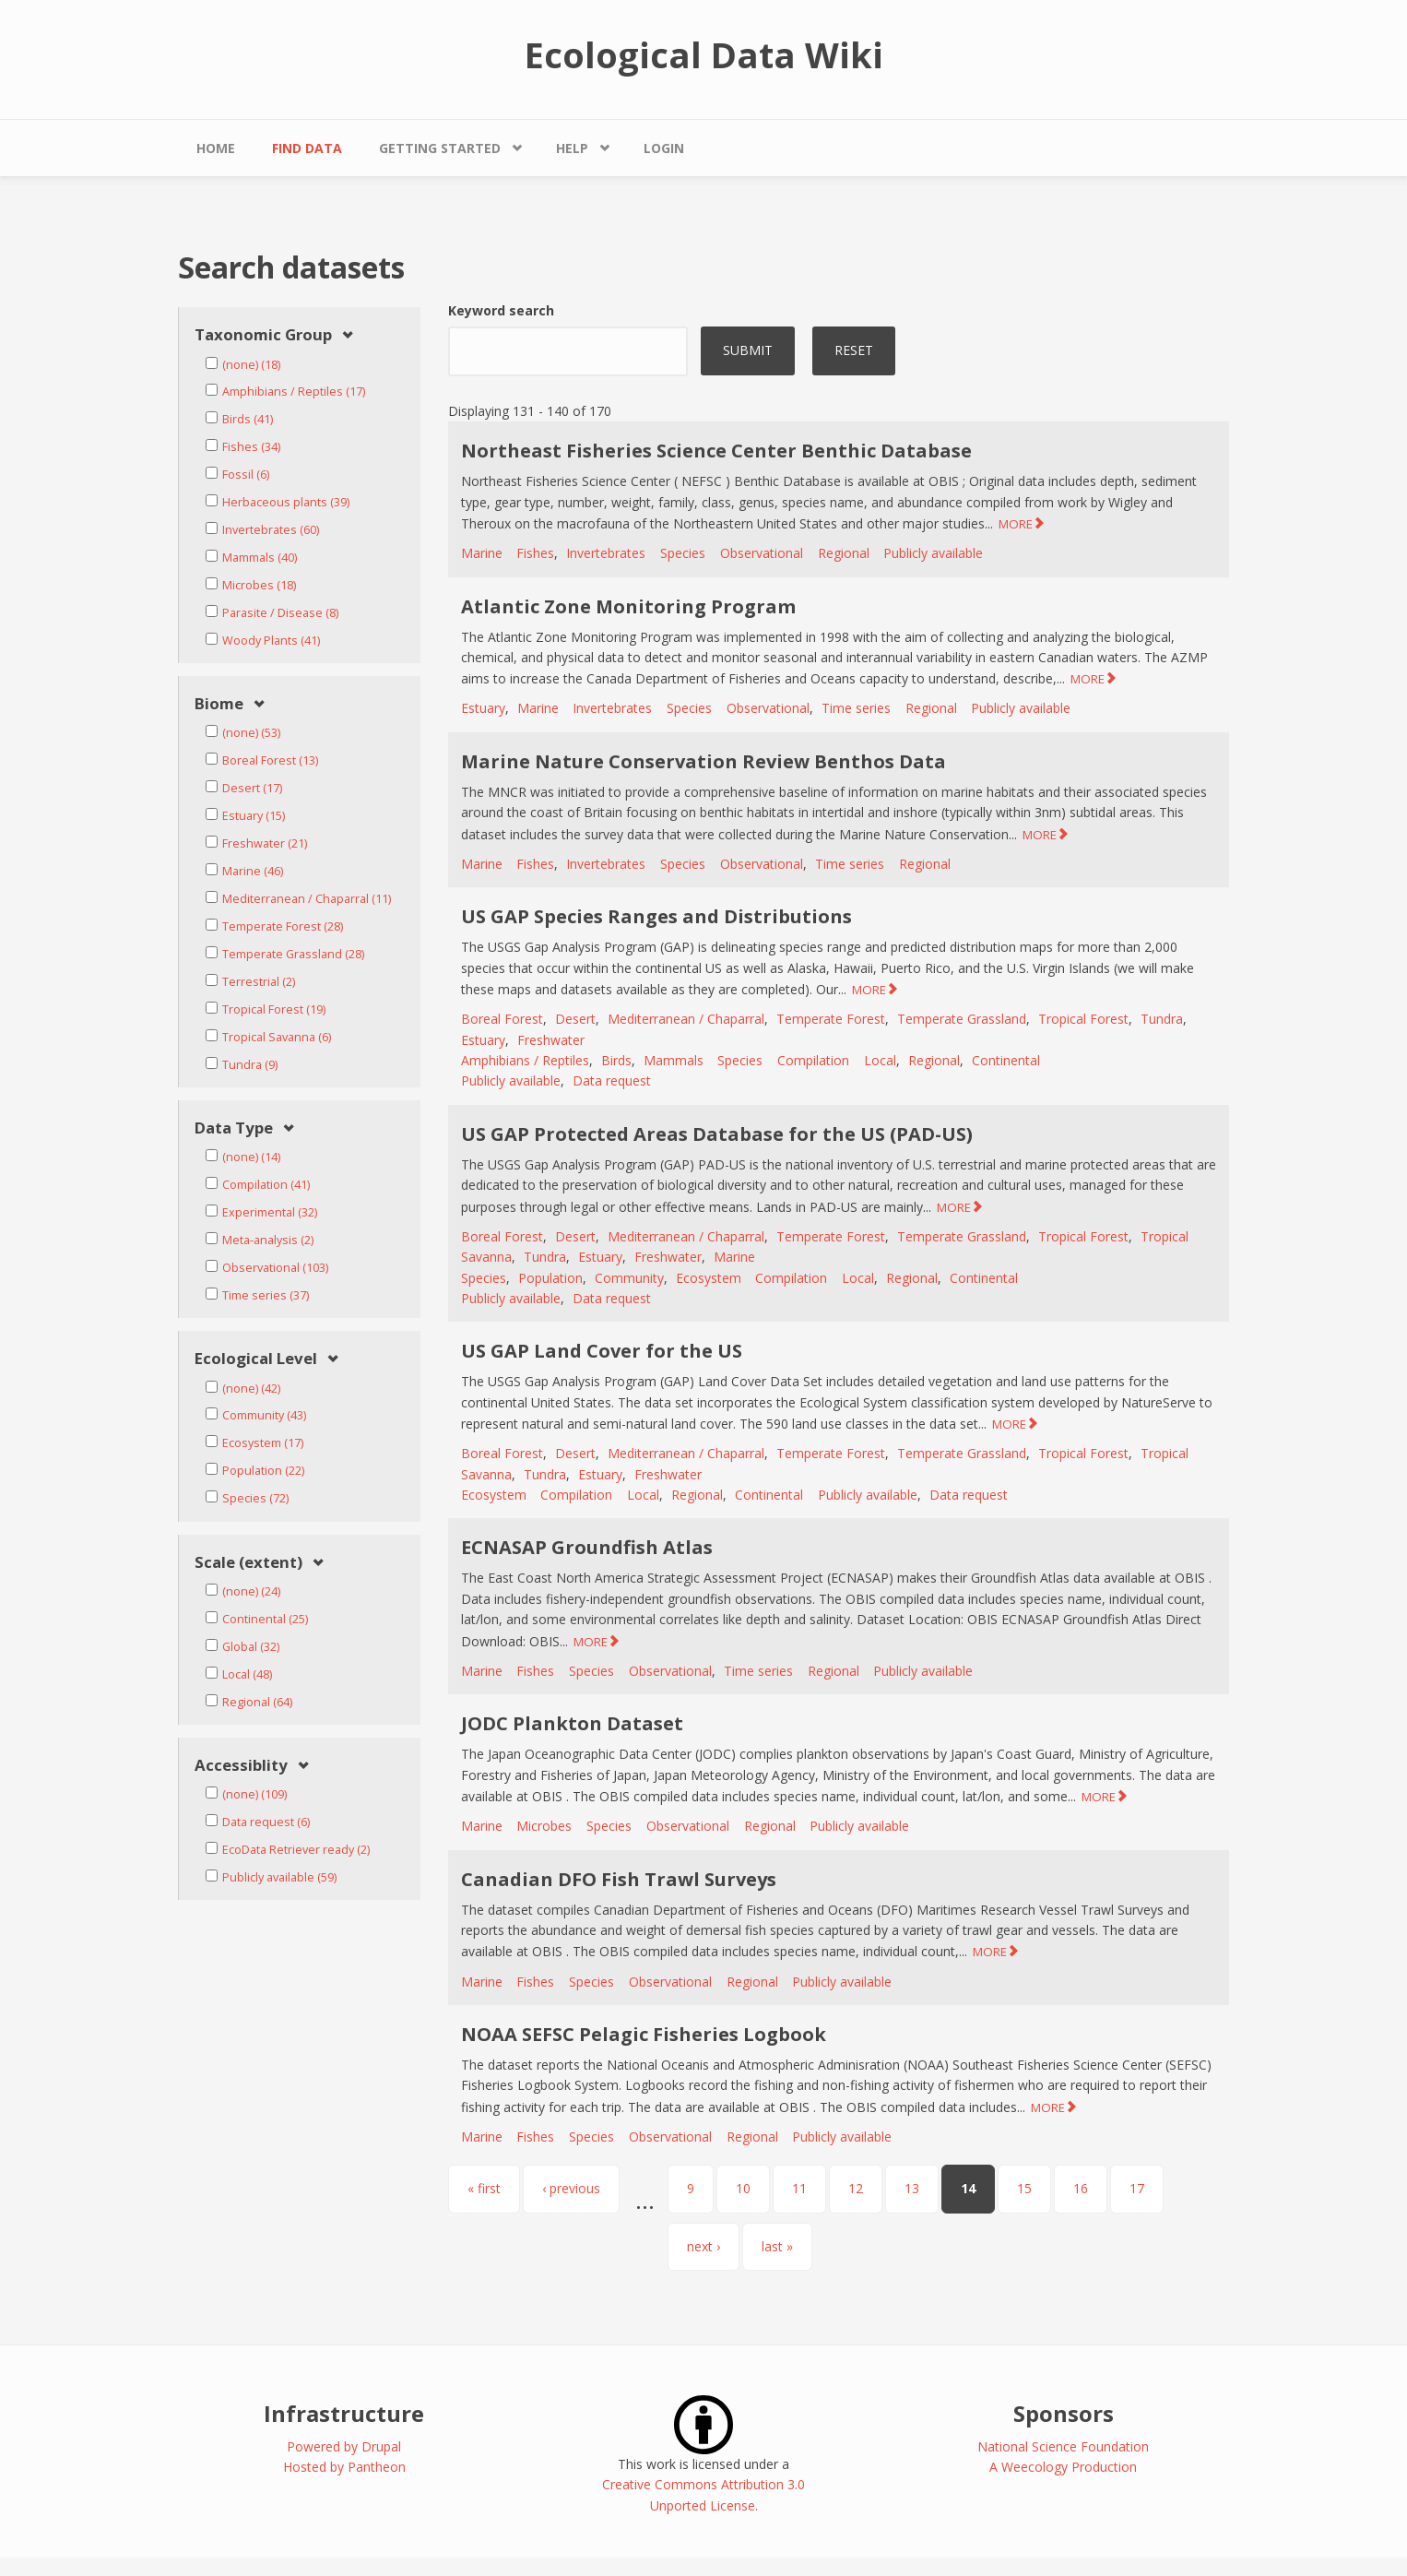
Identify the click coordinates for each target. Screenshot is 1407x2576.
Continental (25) (265, 1619)
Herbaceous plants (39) (285, 502)
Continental (1006, 1060)
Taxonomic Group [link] (263, 335)
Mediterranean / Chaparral (686, 1018)
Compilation (813, 1060)
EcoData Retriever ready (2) (296, 1850)
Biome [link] (219, 704)
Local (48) (247, 1674)
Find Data (307, 148)
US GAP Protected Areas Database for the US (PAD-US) (717, 1134)
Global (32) (250, 1647)
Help (572, 148)
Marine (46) (252, 871)
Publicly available (933, 553)
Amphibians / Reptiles (525, 1060)
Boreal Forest (502, 1018)
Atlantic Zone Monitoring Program (628, 606)
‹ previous (571, 2188)
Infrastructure (344, 2413)
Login (664, 148)
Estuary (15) (253, 816)
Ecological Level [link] (256, 1359)
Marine (481, 553)
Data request (612, 1080)
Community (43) (264, 1415)
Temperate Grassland (961, 1018)
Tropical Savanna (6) (276, 1037)
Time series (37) (265, 1295)
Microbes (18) (259, 585)
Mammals (674, 1060)
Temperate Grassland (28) (293, 954)
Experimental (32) (269, 1212)
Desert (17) (252, 788)
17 (1136, 2188)
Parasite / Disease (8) (280, 613)
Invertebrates (605, 553)
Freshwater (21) (264, 843)
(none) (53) (251, 733)
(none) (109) (254, 1794)
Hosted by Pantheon (344, 2466)
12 (855, 2188)
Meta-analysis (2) (267, 1240)
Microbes (544, 1825)
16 (1080, 2188)
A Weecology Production (1063, 2466)
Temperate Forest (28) (282, 926)
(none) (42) (251, 1388)
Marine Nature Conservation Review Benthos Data (703, 761)
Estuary (483, 708)
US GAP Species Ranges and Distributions (656, 916)
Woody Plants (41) (271, 640)
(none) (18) (251, 365)
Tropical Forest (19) (273, 1009)
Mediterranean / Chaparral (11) (306, 899)
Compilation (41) (266, 1185)
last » (777, 2246)
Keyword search (501, 310)
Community (629, 1278)
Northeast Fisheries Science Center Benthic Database (716, 450)
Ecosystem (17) (262, 1443)
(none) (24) (251, 1591)
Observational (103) (275, 1268)
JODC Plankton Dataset (572, 1723)
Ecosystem (708, 1278)
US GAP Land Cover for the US (601, 1350)
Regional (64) (257, 1702)
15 (1024, 2188)
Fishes (535, 553)
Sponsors (1063, 2413)
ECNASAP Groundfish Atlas (587, 1547)
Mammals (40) (259, 557)
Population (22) (263, 1470)
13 (911, 2188)
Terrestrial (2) (258, 982)
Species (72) (255, 1498)
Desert (575, 1018)
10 (743, 2188)
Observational (761, 553)
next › (703, 2246)
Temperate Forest (830, 1018)
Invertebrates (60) (270, 530)
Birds (616, 1060)
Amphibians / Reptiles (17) (293, 391)
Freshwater (551, 1040)
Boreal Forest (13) (270, 760)
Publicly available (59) (279, 1877)
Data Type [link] (234, 1128)
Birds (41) (247, 419)
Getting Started (440, 148)
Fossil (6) (245, 474)
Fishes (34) (251, 447)
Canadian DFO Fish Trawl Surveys (618, 1879)
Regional (843, 553)
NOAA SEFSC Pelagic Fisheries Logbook (643, 2034)
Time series (856, 708)
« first (484, 2188)
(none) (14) (251, 1157)
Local (880, 1060)
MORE (1016, 524)
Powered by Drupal (344, 2446)
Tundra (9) (250, 1065)
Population (550, 1278)
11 (799, 2188)
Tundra (1162, 1018)
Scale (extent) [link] (248, 1563)
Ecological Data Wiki (704, 54)
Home (215, 148)
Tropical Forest (1083, 1018)
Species (682, 553)
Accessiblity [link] (241, 1765)
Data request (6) (266, 1822)
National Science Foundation (1063, 2446)
